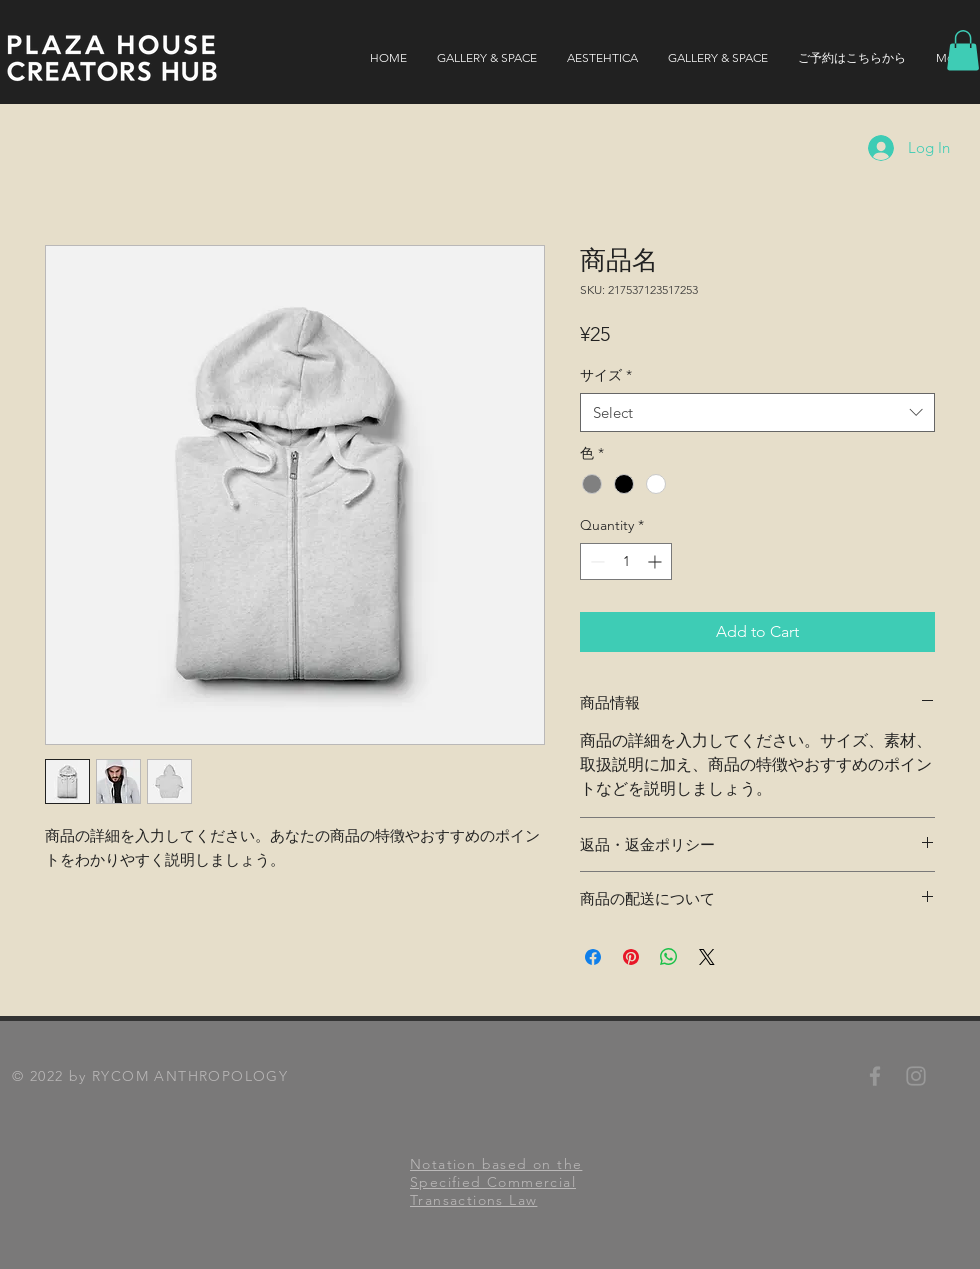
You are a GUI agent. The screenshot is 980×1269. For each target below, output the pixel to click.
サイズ (606, 375)
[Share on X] (707, 957)
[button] (963, 50)
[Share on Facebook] (593, 957)
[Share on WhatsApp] (669, 957)
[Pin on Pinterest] (631, 957)
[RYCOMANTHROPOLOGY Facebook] (875, 1076)
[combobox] (757, 412)
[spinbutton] (626, 561)
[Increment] (656, 561)
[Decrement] (595, 561)
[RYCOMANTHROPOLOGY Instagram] (916, 1076)
